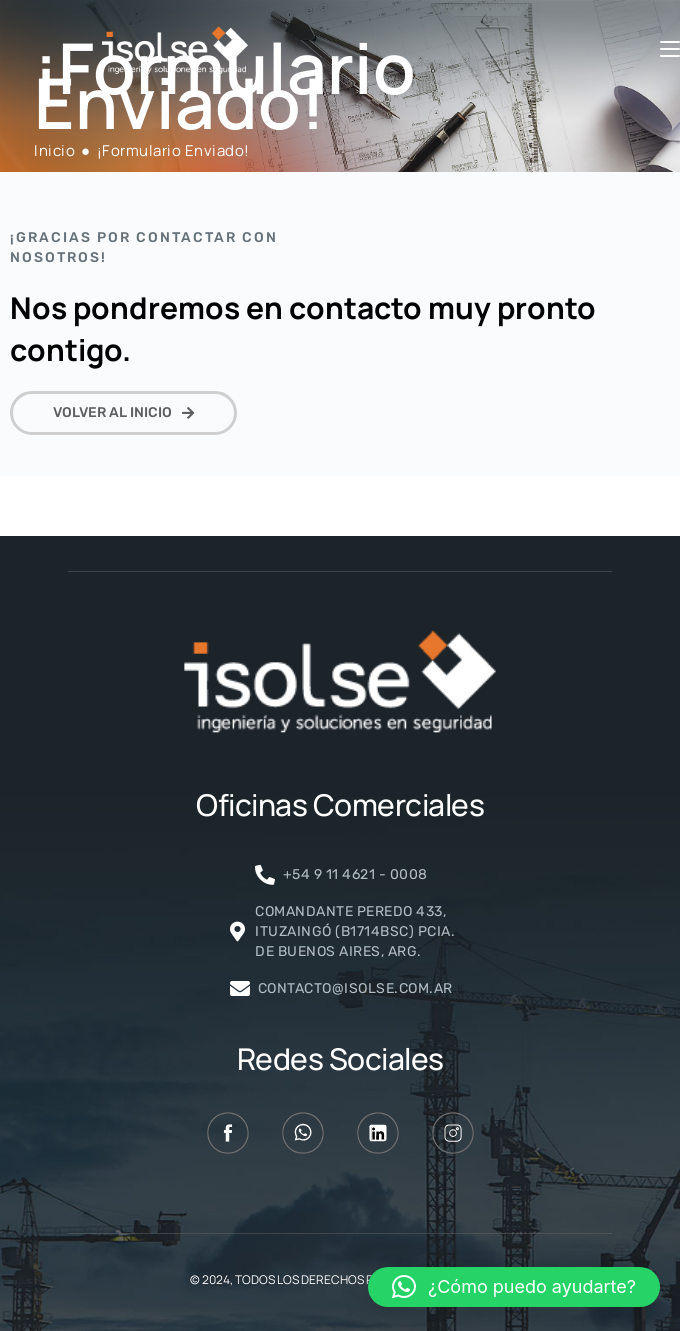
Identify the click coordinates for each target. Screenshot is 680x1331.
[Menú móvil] (670, 50)
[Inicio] (54, 150)
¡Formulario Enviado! (173, 150)
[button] (514, 1287)
